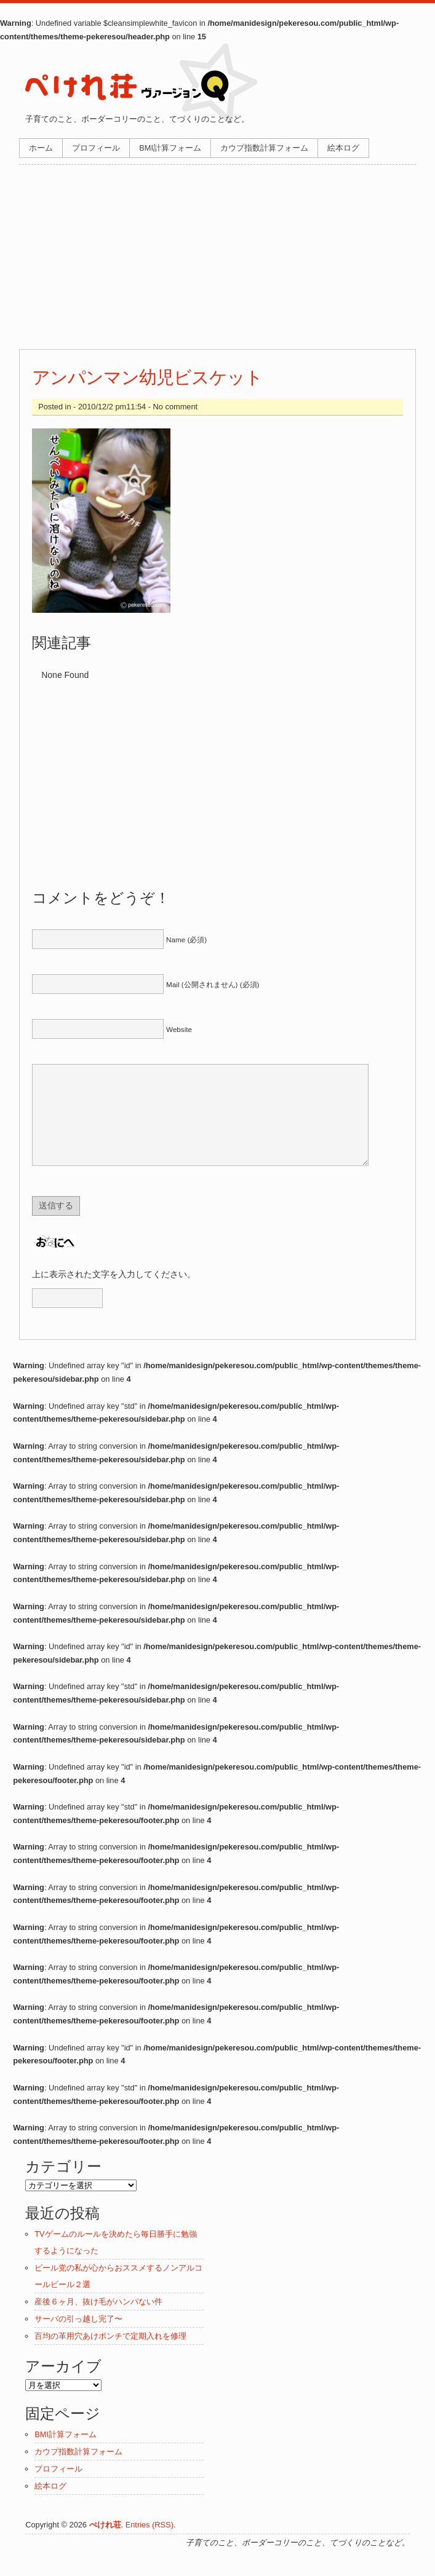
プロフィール (96, 147)
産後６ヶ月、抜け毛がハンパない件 (98, 2320)
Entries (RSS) (150, 2543)
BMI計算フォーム (170, 147)
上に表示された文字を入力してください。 (114, 1293)
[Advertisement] (217, 257)
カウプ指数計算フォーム (264, 147)
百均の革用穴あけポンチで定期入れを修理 (110, 2354)
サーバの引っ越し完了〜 (78, 2337)
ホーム (41, 147)
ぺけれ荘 (105, 2543)
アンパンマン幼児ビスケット (147, 377)
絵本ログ (343, 147)
